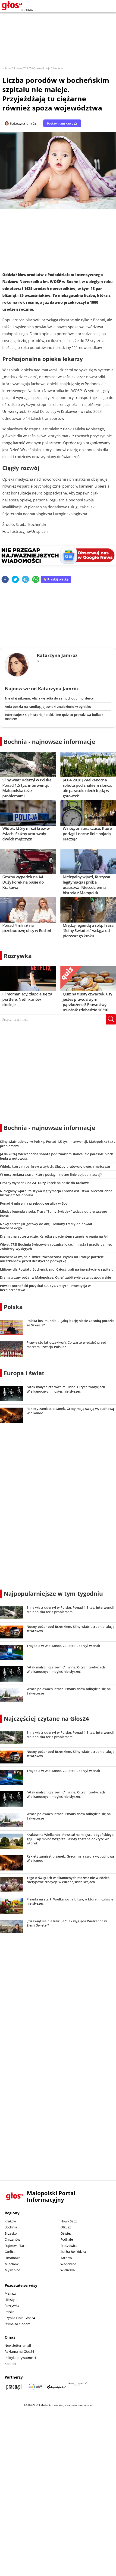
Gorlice (10, 2251)
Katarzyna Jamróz (23, 123)
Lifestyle (11, 2299)
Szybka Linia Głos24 (20, 2318)
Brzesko (11, 2233)
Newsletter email (18, 2345)
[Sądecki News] (35, 2386)
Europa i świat (24, 1373)
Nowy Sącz (68, 2221)
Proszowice (69, 2245)
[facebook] (5, 580)
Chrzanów (12, 2239)
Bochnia (11, 2227)
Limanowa (12, 2258)
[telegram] (25, 580)
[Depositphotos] (56, 2386)
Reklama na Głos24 (19, 2351)
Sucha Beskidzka (73, 2251)
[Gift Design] (78, 2386)
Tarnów (66, 2258)
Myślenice (12, 2270)
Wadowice (68, 2264)
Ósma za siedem (17, 2324)
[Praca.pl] (14, 2386)
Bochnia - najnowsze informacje (49, 741)
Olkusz (65, 2227)
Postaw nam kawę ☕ (62, 123)
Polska (13, 1307)
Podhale (66, 2239)
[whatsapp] (35, 580)
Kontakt (10, 2364)
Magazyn (12, 2293)
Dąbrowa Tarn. (16, 2245)
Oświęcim (67, 2233)
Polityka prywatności (20, 2358)
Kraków (10, 2221)
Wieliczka (67, 2270)
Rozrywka (18, 956)
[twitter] (15, 580)
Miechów (12, 2264)
